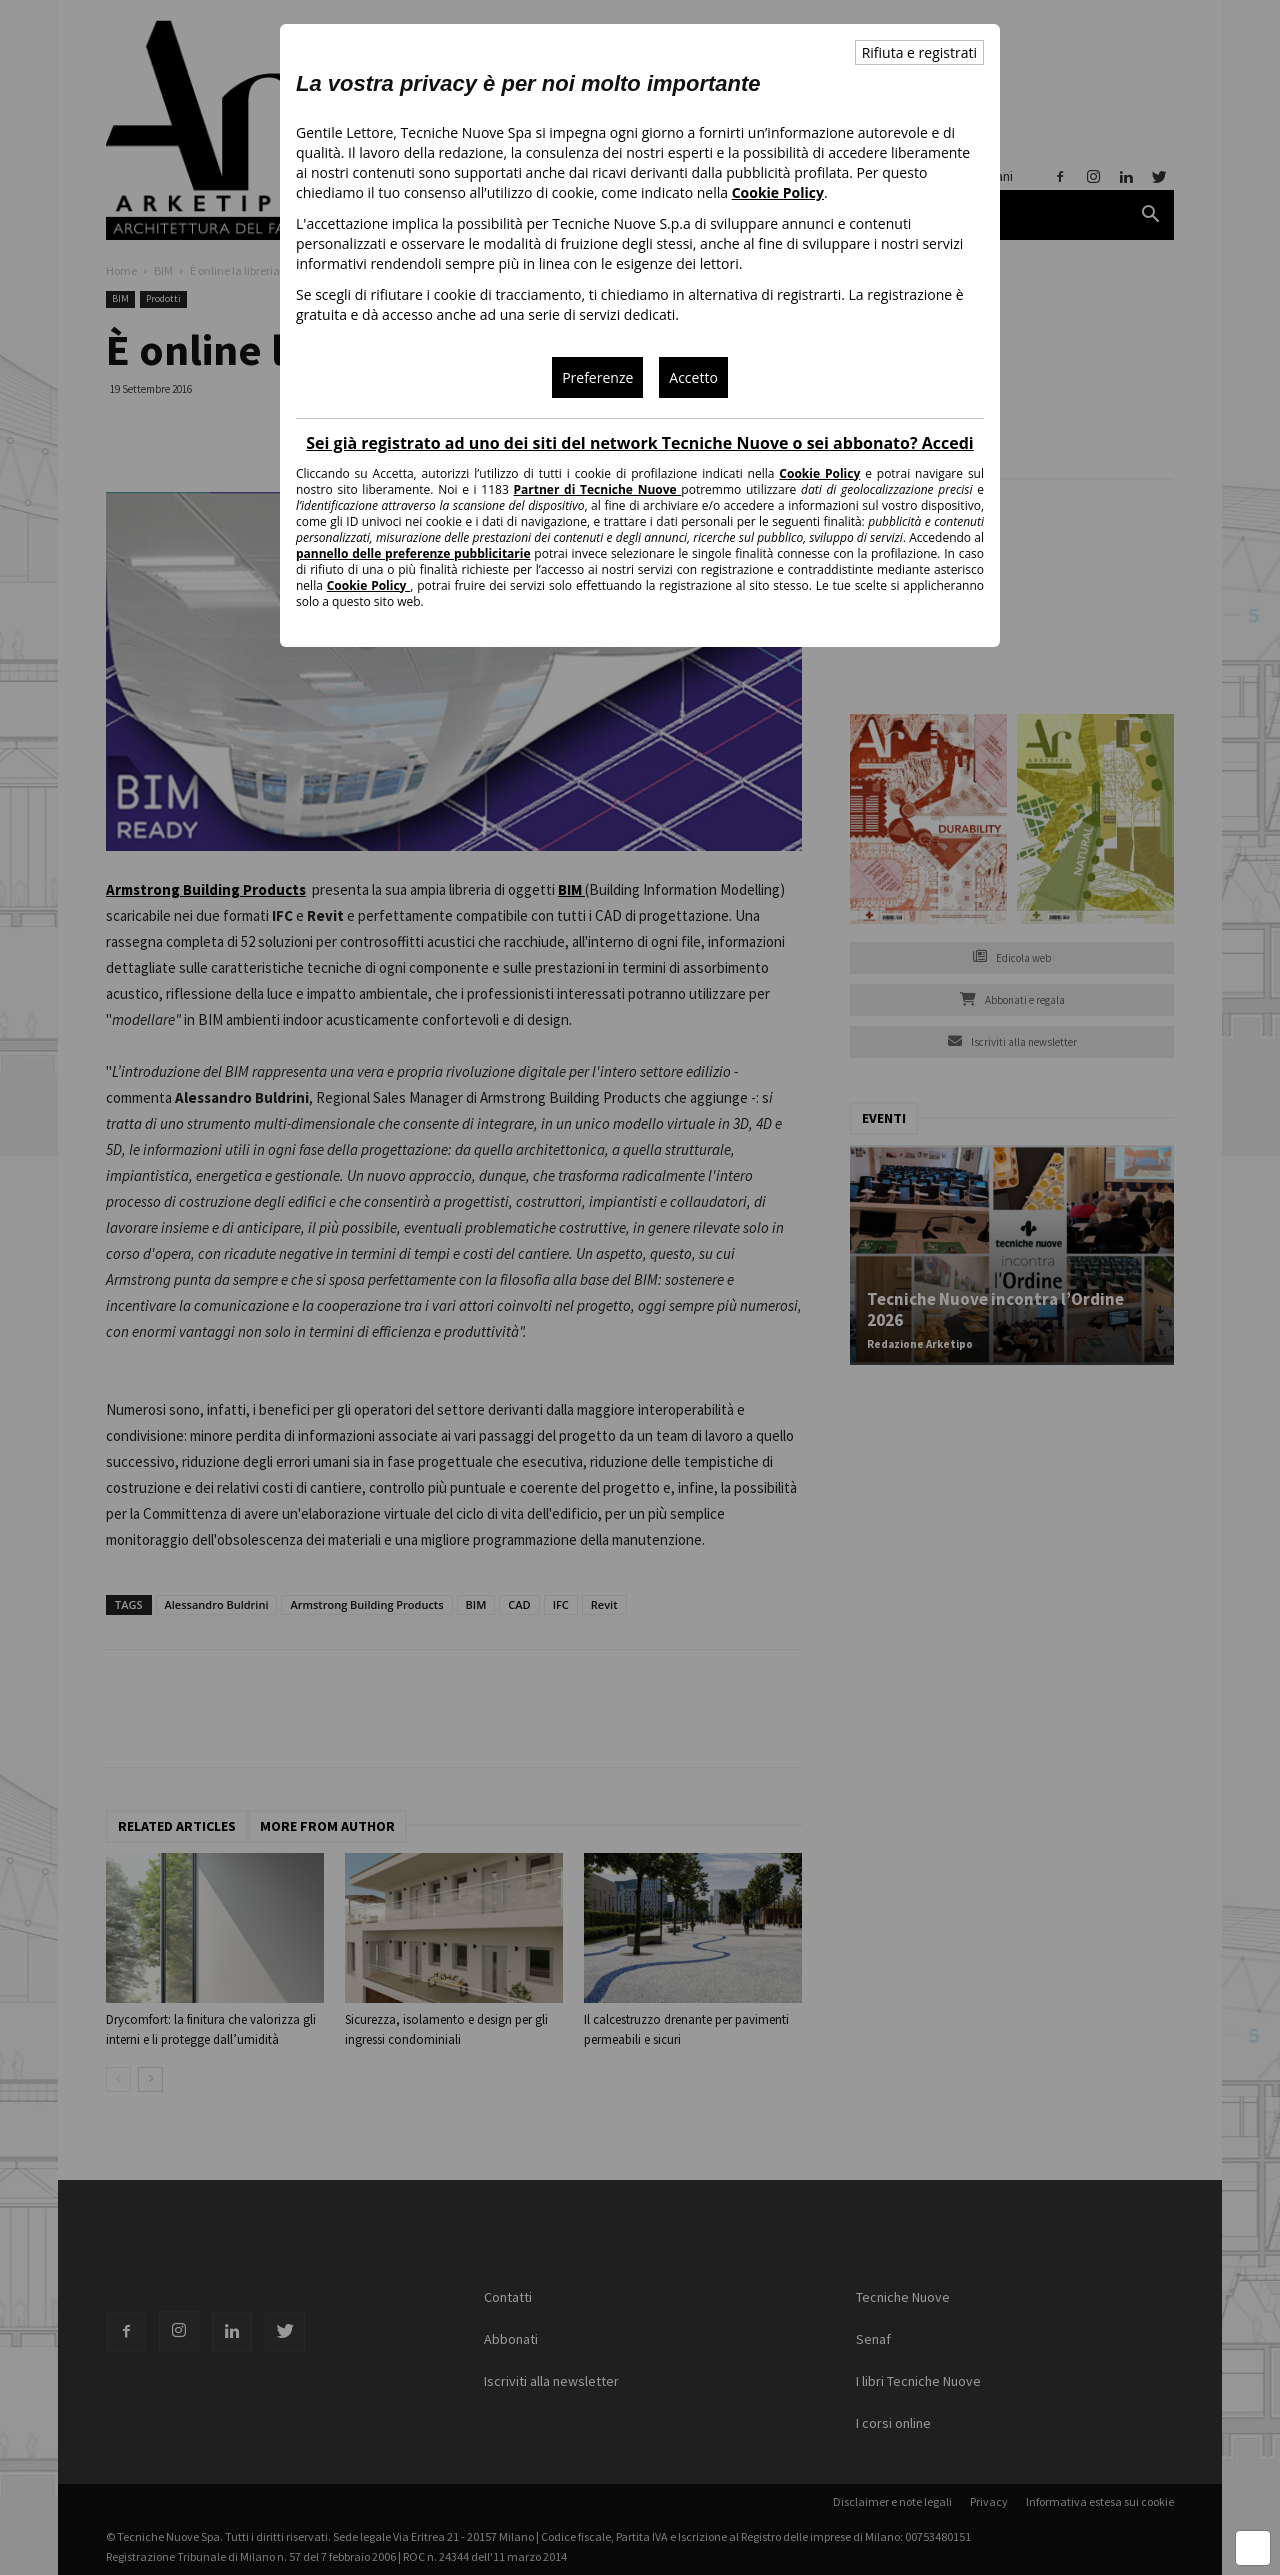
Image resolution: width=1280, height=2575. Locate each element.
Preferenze (597, 377)
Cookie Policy (778, 192)
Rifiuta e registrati (919, 52)
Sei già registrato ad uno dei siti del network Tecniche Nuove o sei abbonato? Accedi (639, 443)
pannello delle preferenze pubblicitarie (413, 553)
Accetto (693, 377)
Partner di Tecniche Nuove (598, 489)
